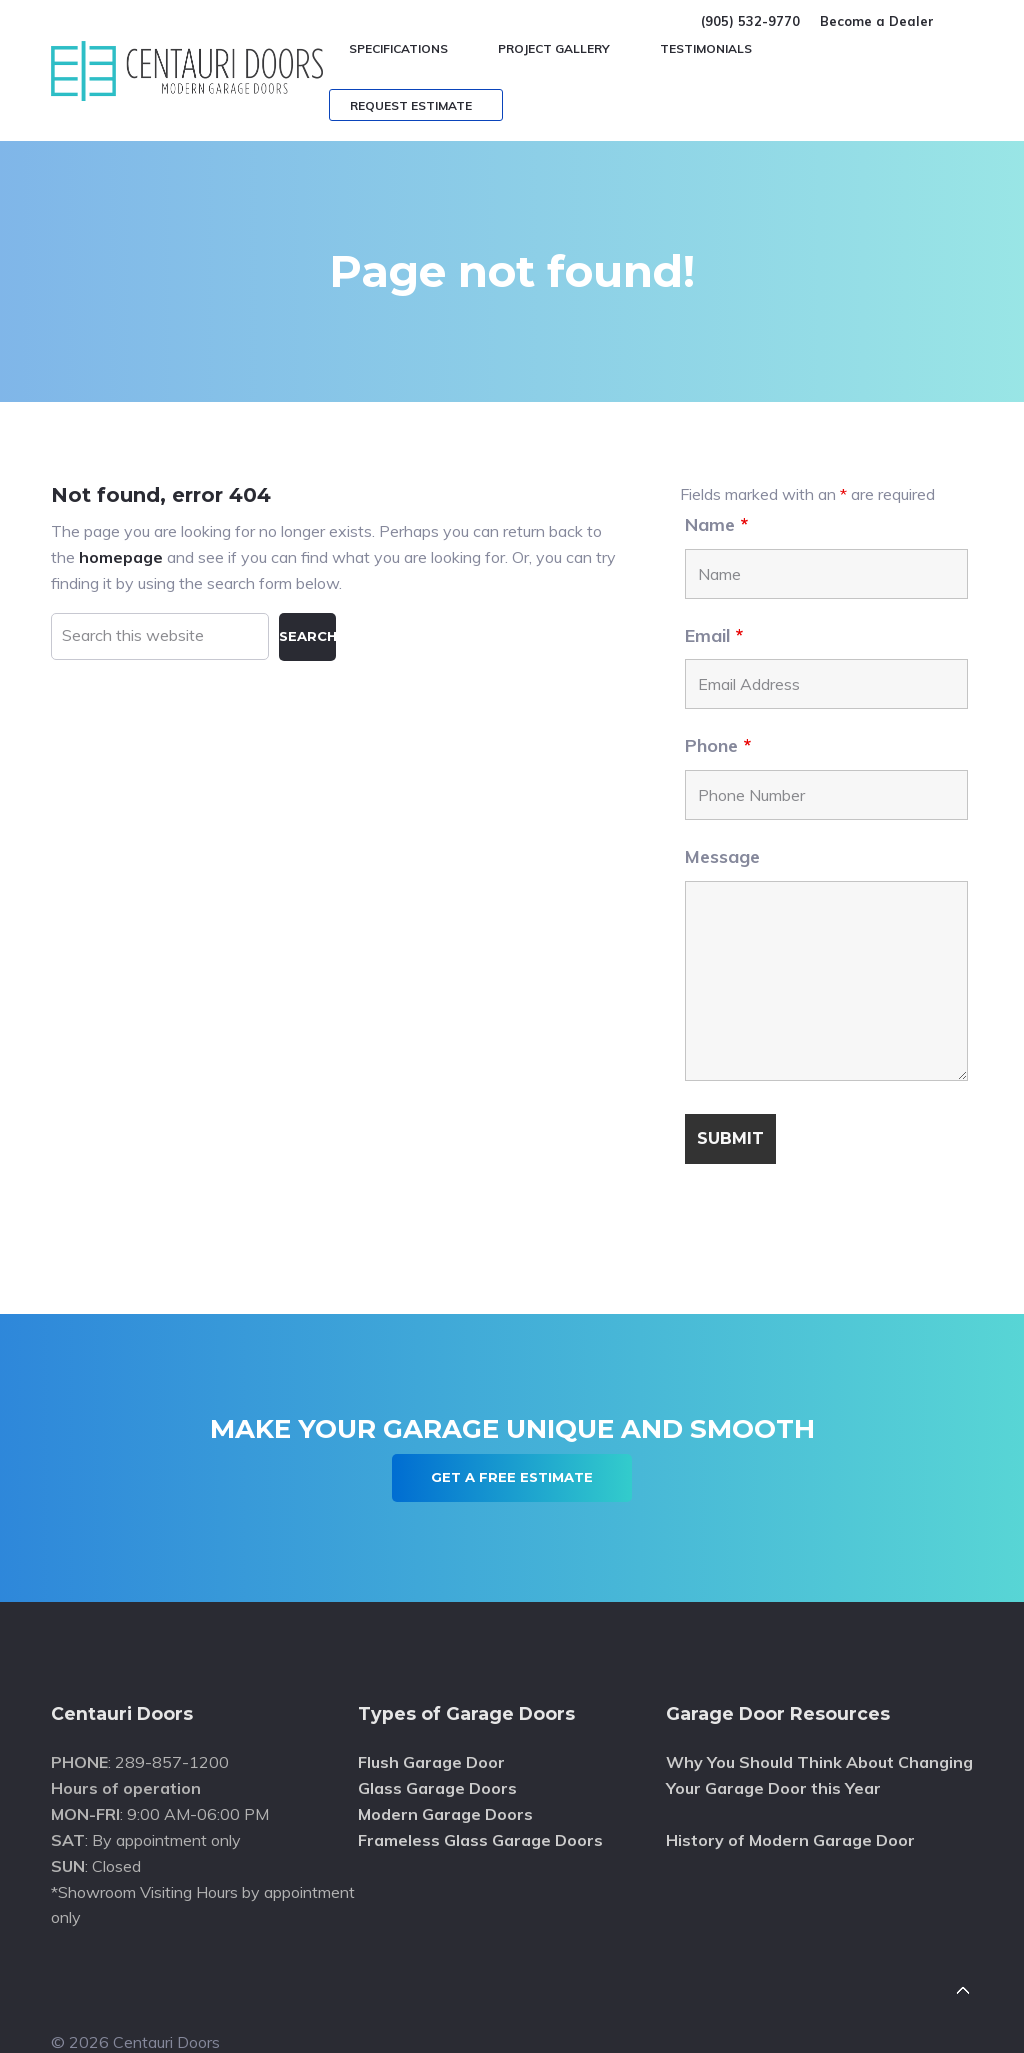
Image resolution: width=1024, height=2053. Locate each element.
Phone (718, 745)
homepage (121, 557)
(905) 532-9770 (750, 21)
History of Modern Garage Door (790, 1840)
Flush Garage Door (431, 1762)
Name (716, 524)
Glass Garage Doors (437, 1788)
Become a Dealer (877, 21)
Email (714, 635)
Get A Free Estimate (512, 1477)
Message (722, 856)
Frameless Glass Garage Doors (480, 1840)
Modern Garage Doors (445, 1814)
